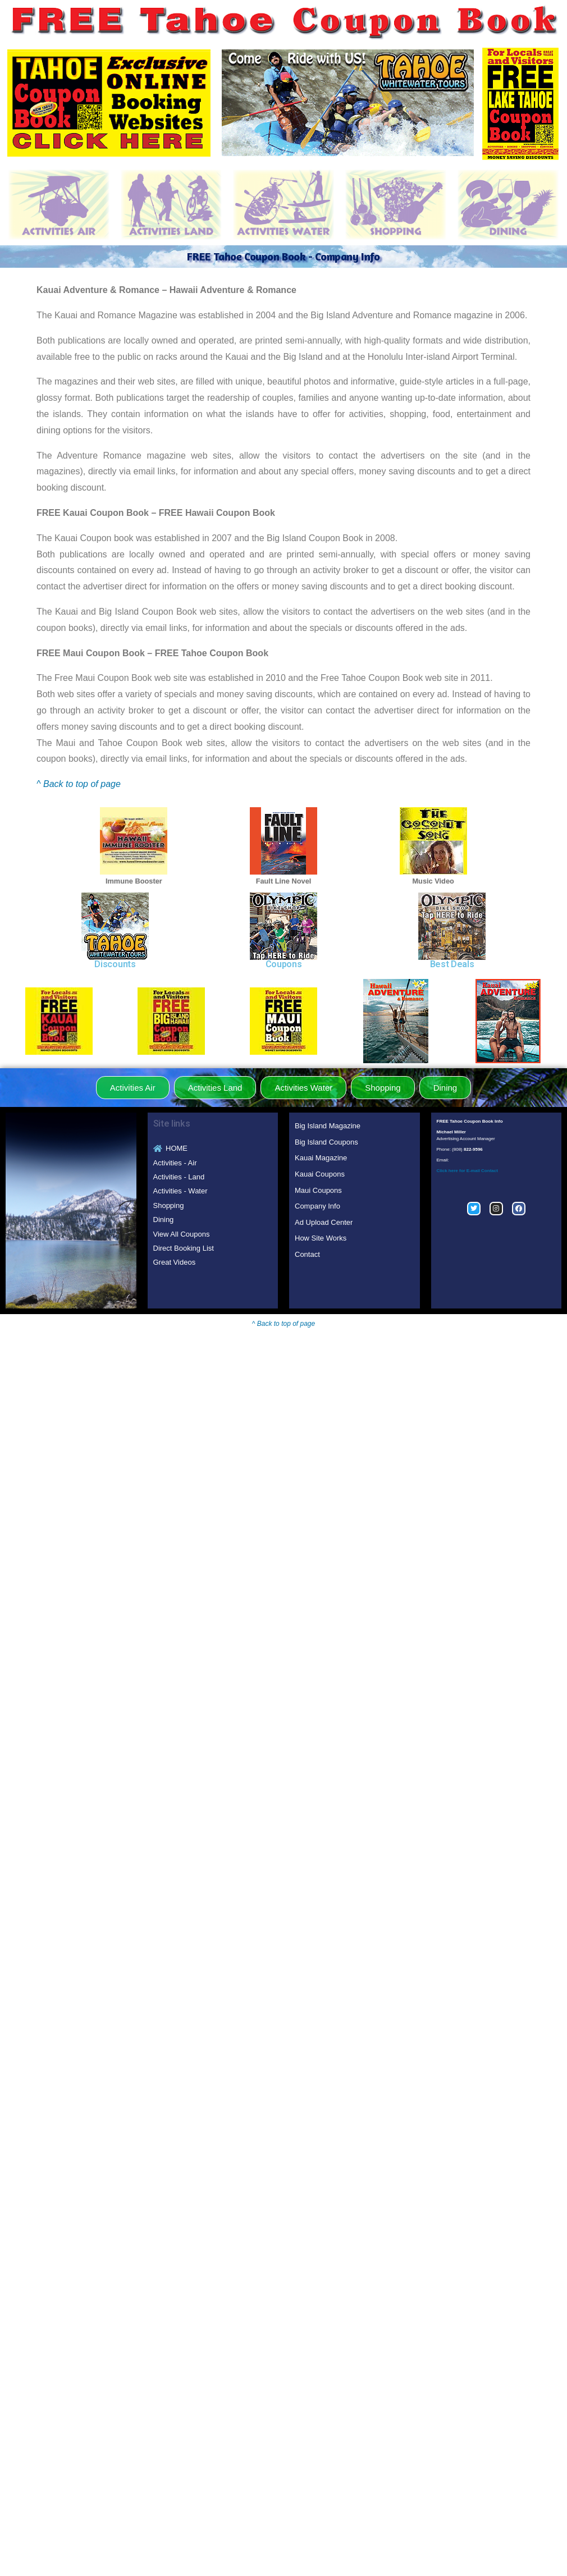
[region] (347, 102)
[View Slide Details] (347, 102)
